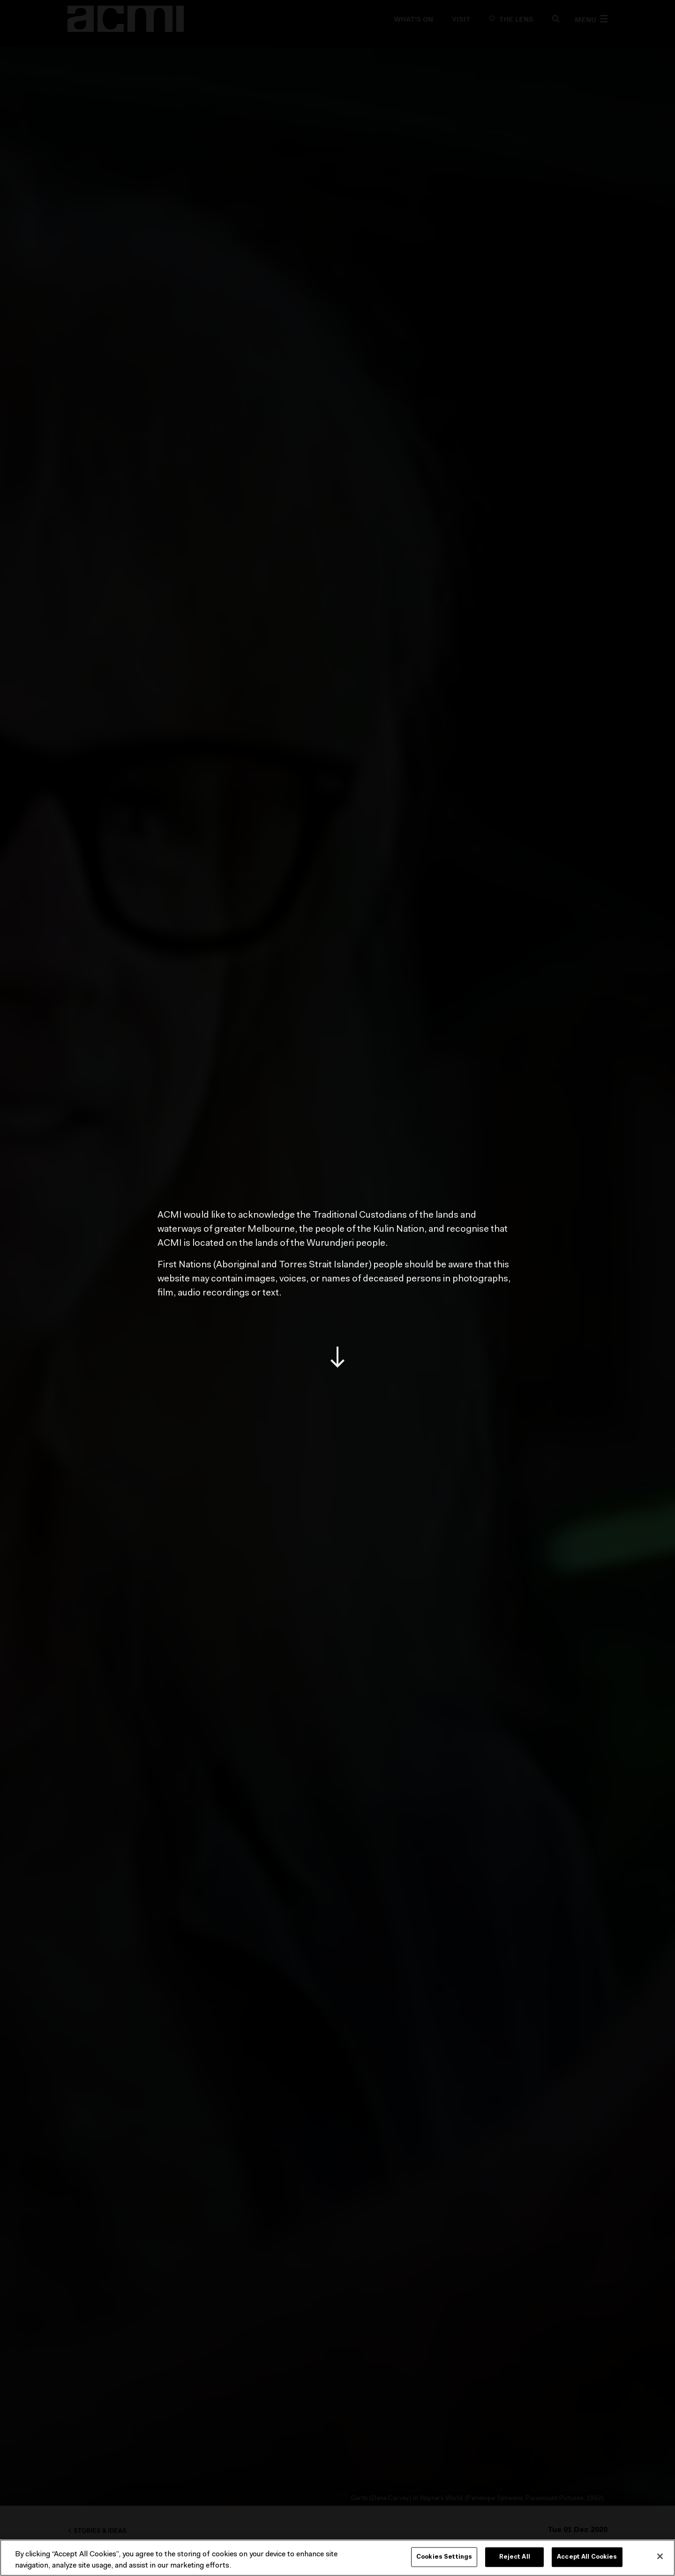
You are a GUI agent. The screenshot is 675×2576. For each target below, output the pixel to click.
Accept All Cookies (587, 2557)
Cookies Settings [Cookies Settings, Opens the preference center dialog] (444, 2557)
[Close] (660, 2556)
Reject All (514, 2557)
